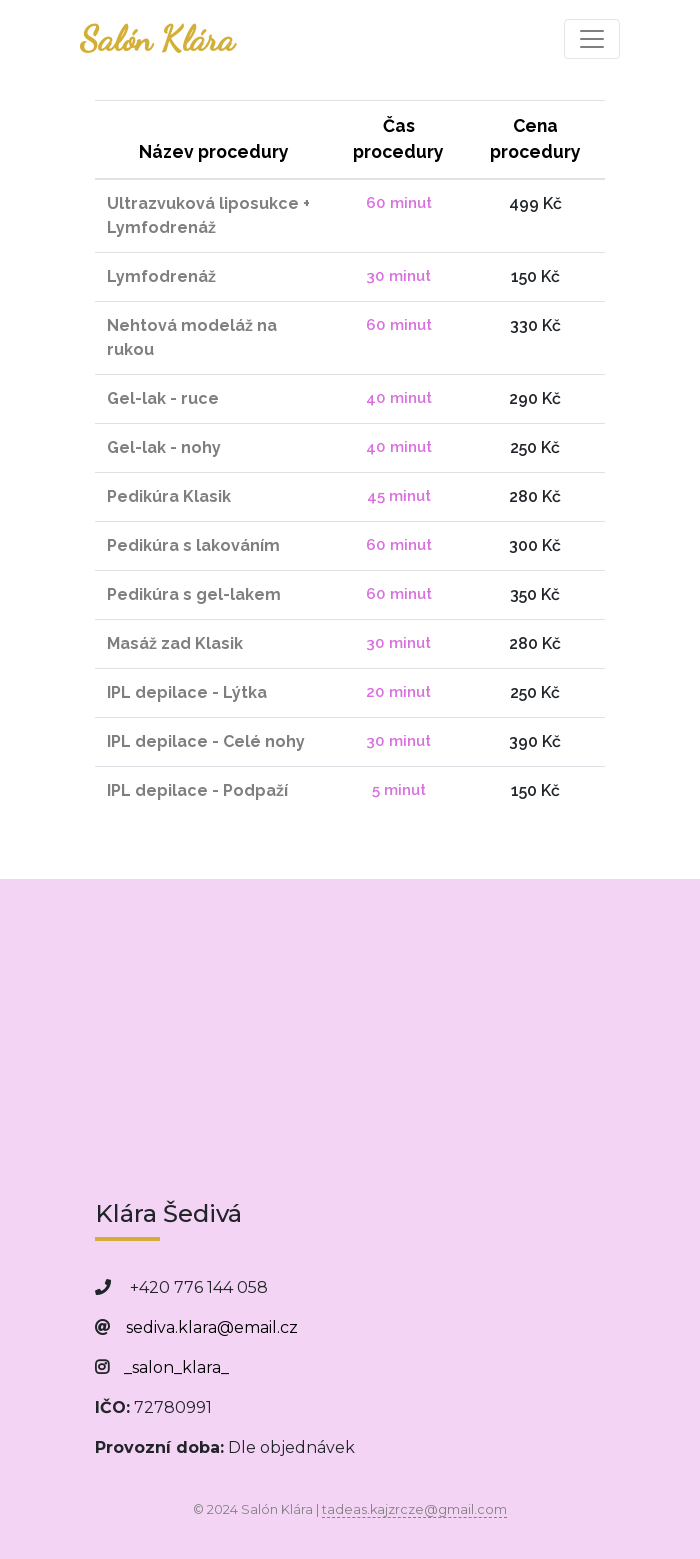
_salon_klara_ (176, 1367)
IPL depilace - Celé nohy (206, 741)
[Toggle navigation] (592, 39)
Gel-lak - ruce (163, 398)
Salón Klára (157, 39)
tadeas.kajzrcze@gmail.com (414, 1509)
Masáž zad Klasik (175, 643)
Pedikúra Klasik (169, 496)
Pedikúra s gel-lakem (194, 594)
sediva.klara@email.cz (212, 1327)
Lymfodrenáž (161, 276)
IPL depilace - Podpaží (197, 790)
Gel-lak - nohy (164, 447)
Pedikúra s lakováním (193, 545)
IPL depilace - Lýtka (187, 692)
